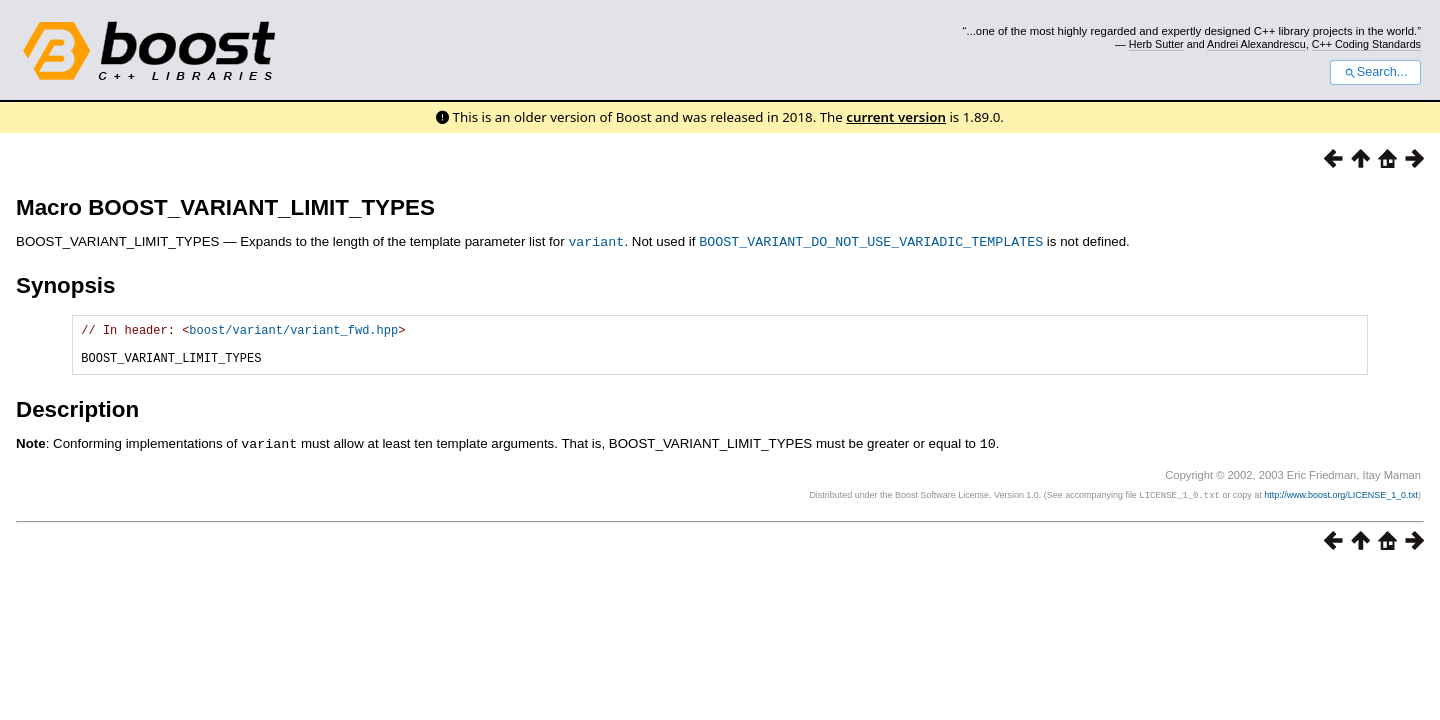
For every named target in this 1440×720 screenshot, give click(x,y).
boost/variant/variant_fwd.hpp (293, 331)
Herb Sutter (1156, 44)
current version (896, 117)
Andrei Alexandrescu (1256, 44)
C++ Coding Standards (1366, 44)
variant (596, 241)
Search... (1375, 72)
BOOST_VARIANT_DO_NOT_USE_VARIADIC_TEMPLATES (871, 241)
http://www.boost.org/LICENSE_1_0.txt (1341, 502)
